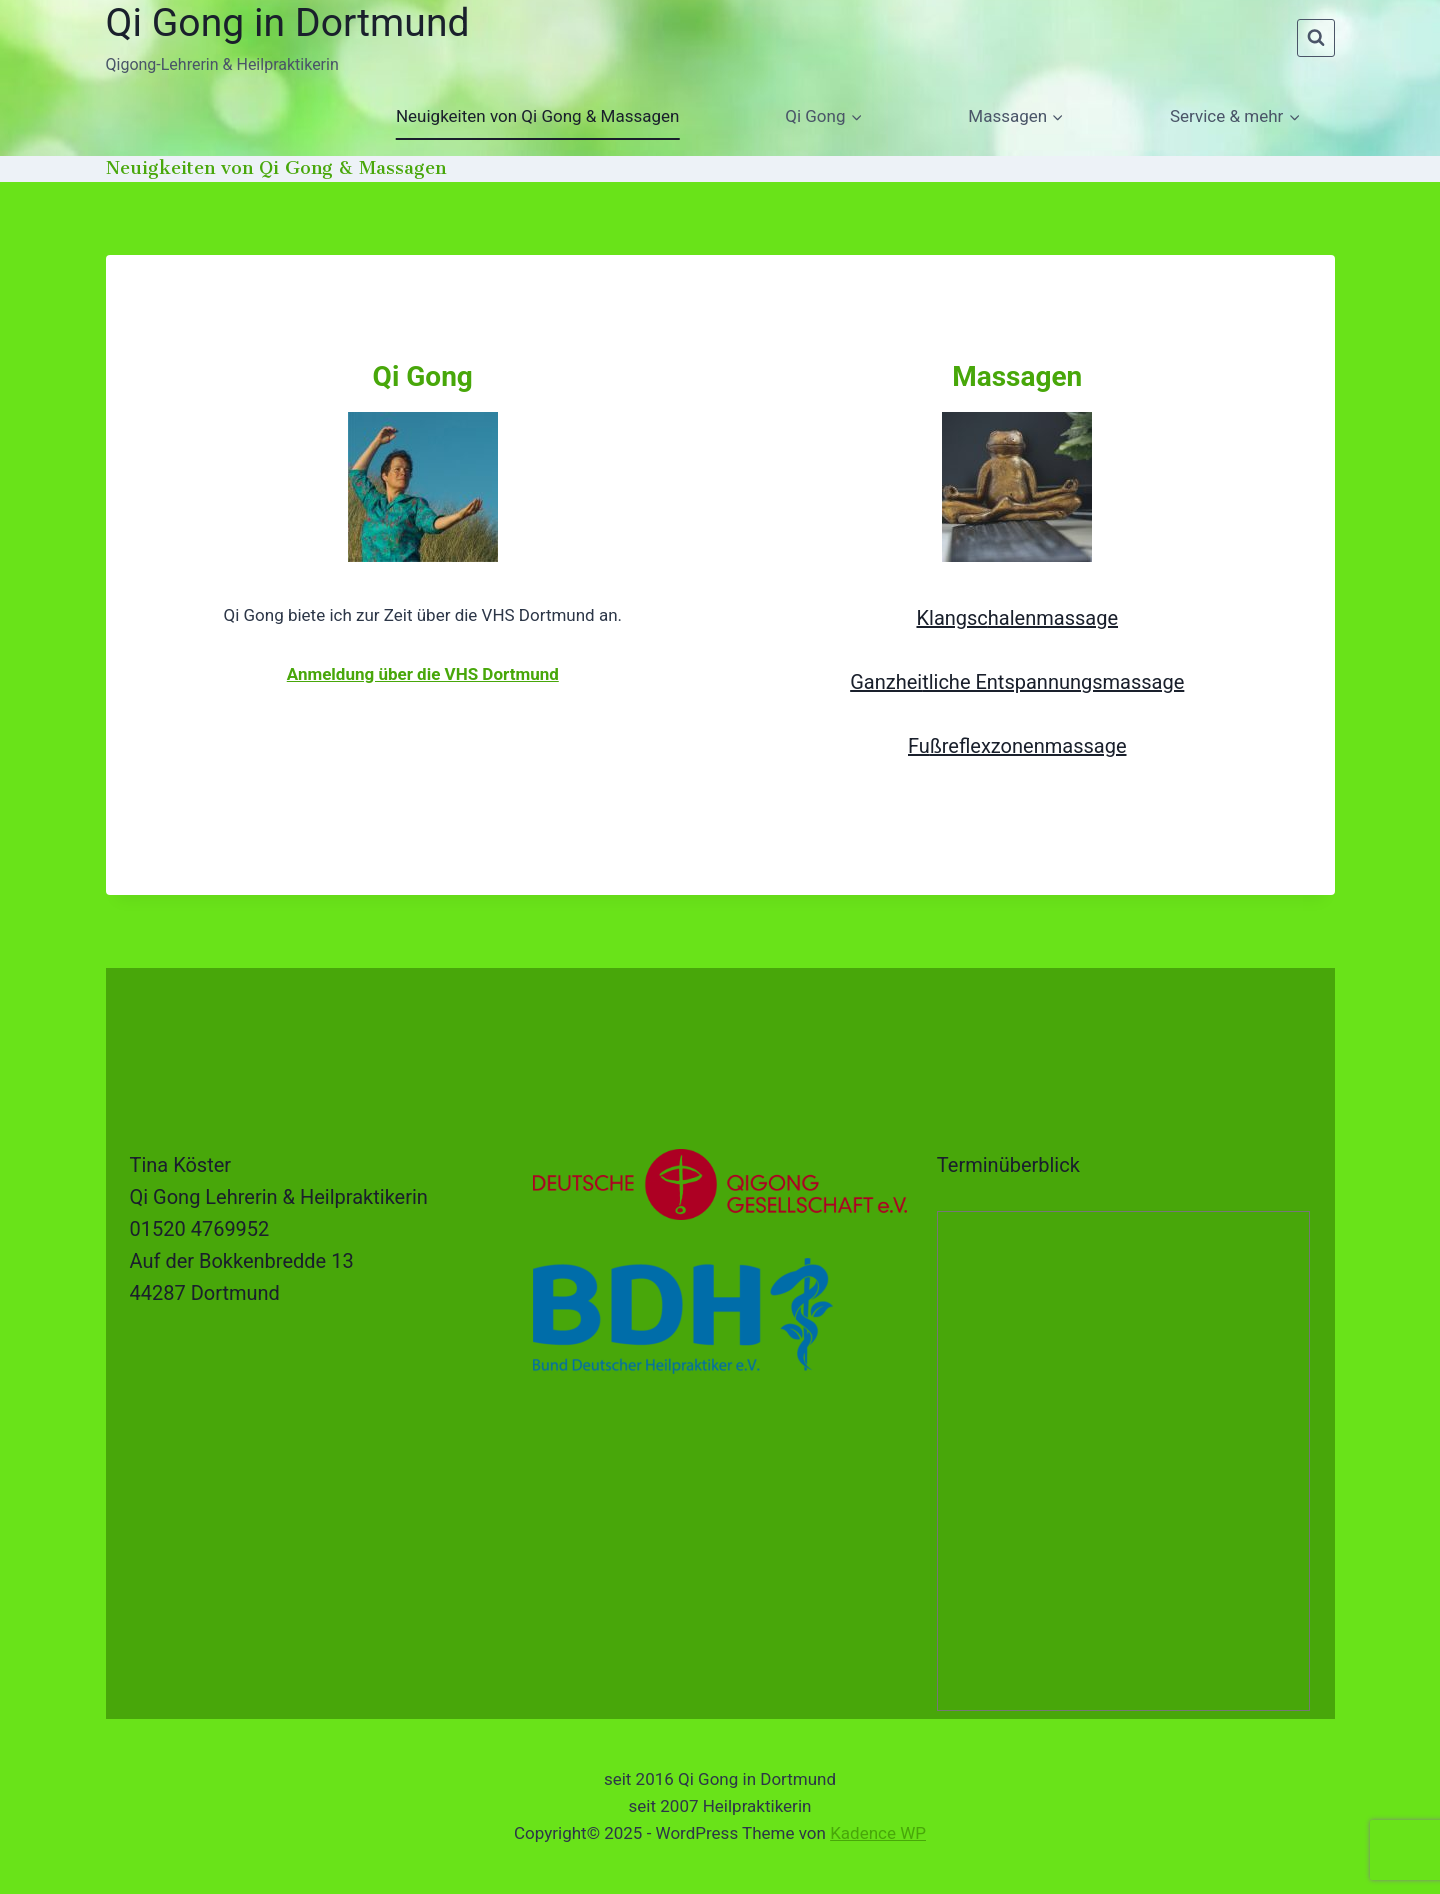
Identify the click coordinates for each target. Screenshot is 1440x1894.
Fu (919, 746)
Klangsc (951, 618)
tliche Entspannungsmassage (1053, 682)
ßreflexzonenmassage (1028, 746)
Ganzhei (886, 682)
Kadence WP (878, 1833)
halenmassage (1053, 618)
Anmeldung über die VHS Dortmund (423, 674)
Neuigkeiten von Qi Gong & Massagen (537, 116)
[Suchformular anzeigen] (1316, 38)
